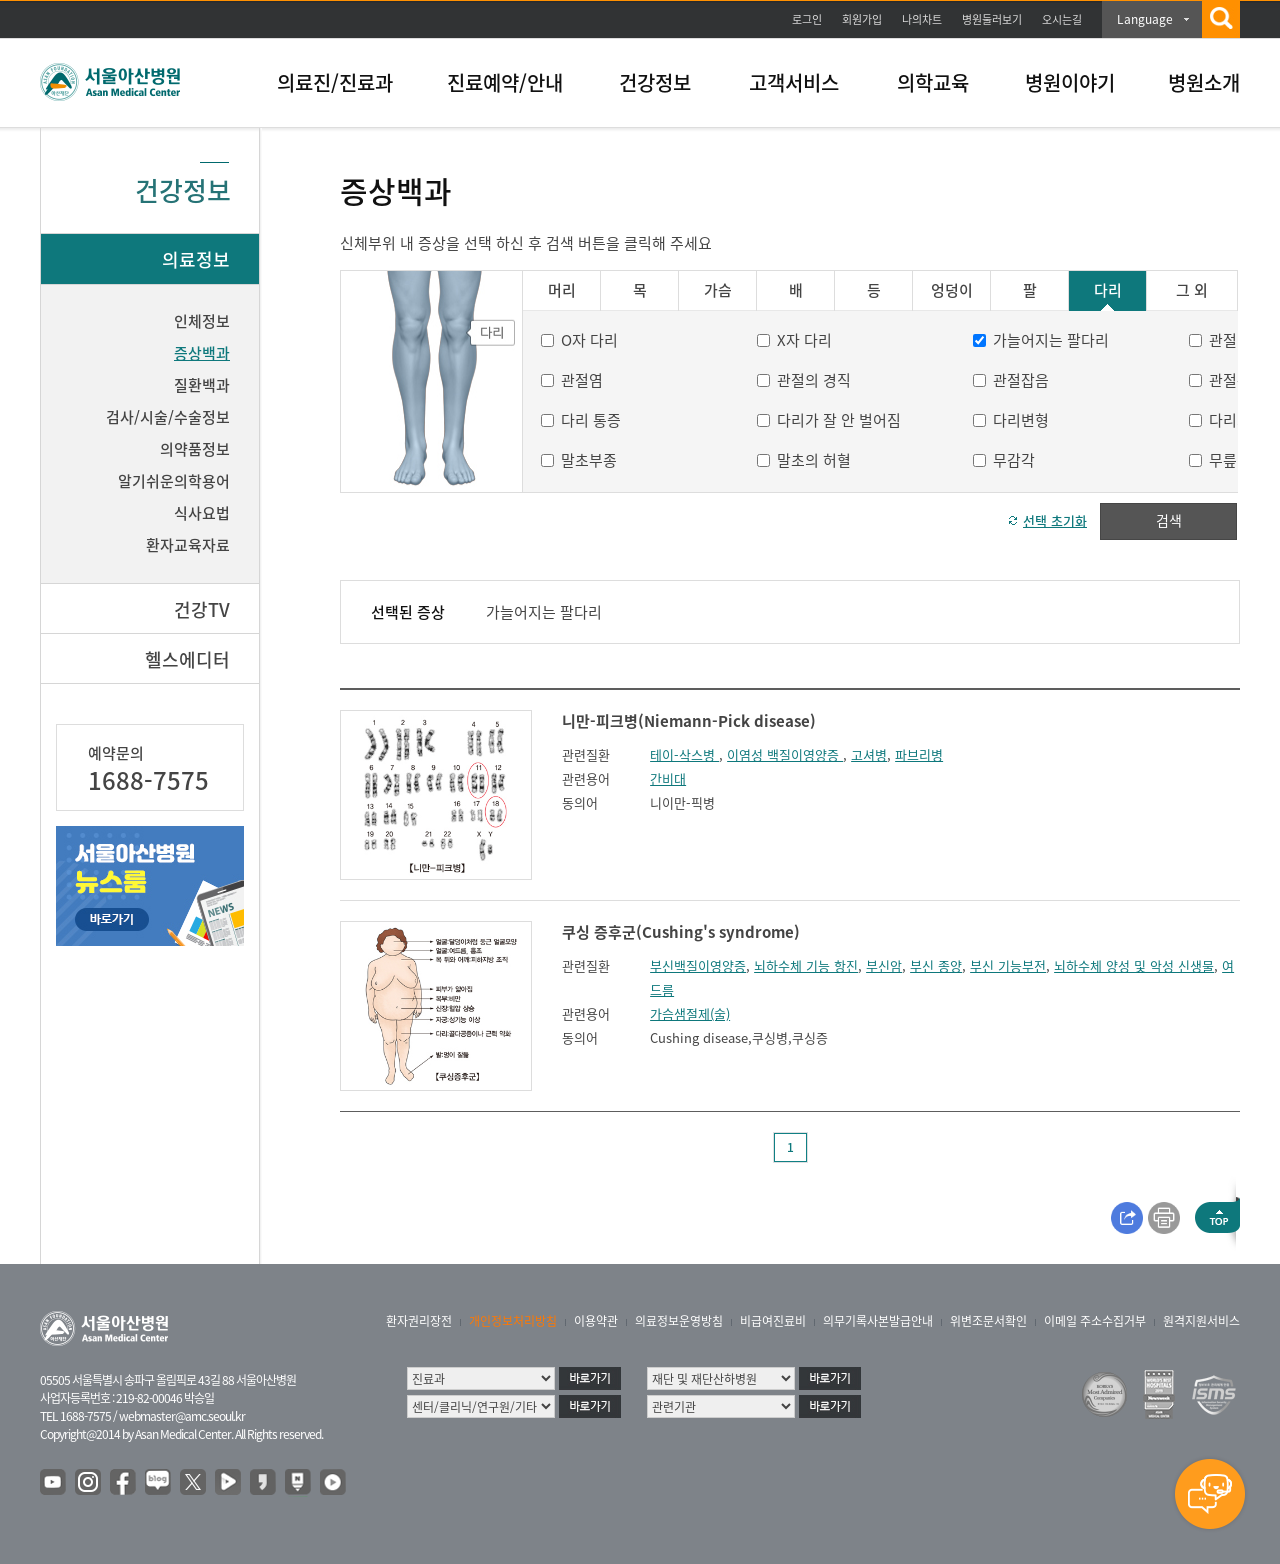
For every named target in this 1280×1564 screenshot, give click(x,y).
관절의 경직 (814, 380)
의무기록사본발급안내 (878, 1321)
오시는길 (1062, 19)
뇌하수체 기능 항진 (806, 965)
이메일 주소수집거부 (1095, 1321)
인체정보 (202, 321)
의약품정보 (195, 449)
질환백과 (202, 385)
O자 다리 (589, 340)
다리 (1108, 290)
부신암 (884, 965)
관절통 (1230, 380)
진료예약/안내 (505, 82)
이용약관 (596, 1321)
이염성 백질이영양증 (785, 754)
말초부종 (589, 460)
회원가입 (862, 19)
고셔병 (869, 754)
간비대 (668, 778)
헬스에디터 (187, 659)
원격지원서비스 (1201, 1321)
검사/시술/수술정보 (168, 417)
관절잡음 (1021, 380)
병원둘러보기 (992, 19)
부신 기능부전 (1008, 965)
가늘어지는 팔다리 (1051, 340)
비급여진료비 (773, 1321)
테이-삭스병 (684, 754)
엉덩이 (952, 290)
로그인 (807, 19)
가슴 (718, 290)
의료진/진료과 (335, 82)
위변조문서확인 (988, 1321)
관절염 (582, 380)
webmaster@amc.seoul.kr (182, 1416)
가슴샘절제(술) (690, 1013)
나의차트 (922, 19)
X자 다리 (804, 340)
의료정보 (196, 259)
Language (1145, 19)
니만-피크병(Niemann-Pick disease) (689, 721)
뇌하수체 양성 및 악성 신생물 (1134, 965)
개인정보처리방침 (513, 1321)
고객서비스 (794, 82)
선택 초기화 (1055, 520)
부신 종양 (936, 965)
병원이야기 (1070, 82)
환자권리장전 (419, 1321)
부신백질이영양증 (698, 965)
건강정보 (655, 82)
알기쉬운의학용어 (174, 481)
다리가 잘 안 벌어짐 (839, 420)
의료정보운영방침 (679, 1321)
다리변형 (1021, 420)
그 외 (1192, 290)
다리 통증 (591, 420)
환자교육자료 (188, 545)
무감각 (1014, 460)
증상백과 (202, 353)
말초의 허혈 (814, 460)
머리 (562, 290)
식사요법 (202, 513)
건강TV (202, 609)
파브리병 (919, 754)
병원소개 (1204, 82)
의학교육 (933, 82)
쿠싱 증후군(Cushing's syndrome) (681, 932)
